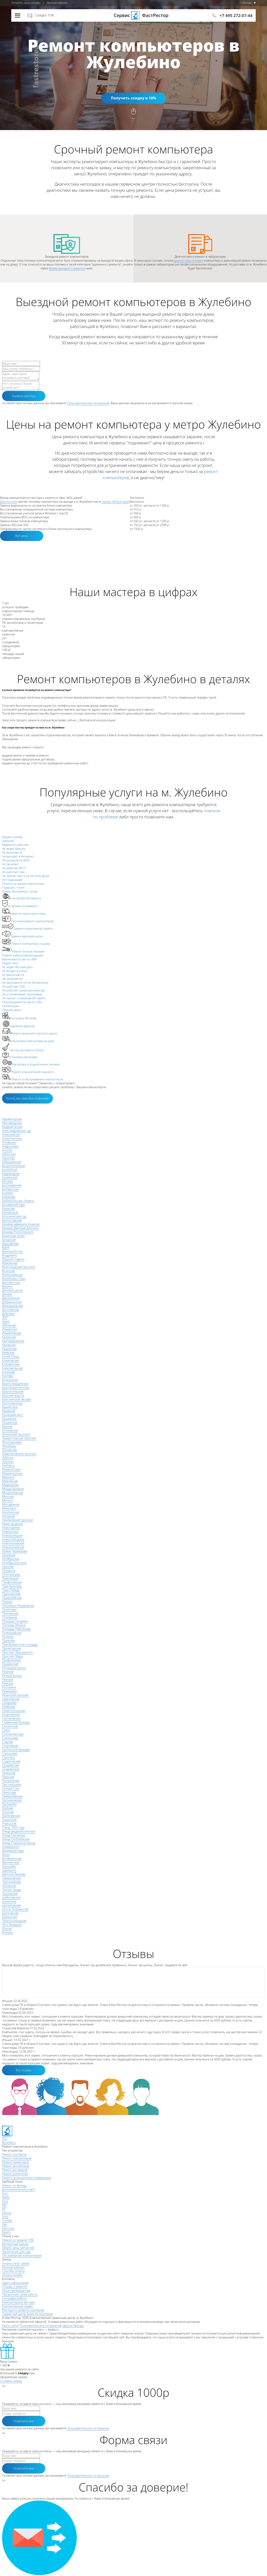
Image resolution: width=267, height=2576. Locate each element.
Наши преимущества (16, 2290)
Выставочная (11, 1282)
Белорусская (10, 1189)
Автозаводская (12, 1123)
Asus (5, 2201)
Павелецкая (10, 1578)
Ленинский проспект (16, 1434)
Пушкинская (10, 1664)
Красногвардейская (15, 1384)
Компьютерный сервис (17, 2306)
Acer (5, 2193)
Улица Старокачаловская (19, 1843)
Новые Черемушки (14, 1551)
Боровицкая (10, 1212)
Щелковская (10, 1913)
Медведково (10, 1485)
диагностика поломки (188, 260)
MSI (4, 2205)
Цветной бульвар (13, 1874)
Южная (7, 1929)
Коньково (8, 1372)
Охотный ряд (11, 1574)
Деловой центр (12, 1290)
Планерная (9, 1617)
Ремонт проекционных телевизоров (26, 2178)
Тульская (8, 1812)
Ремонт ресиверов (14, 2170)
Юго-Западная (12, 1925)
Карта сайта (10, 2326)
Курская (7, 1426)
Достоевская (10, 1310)
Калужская (9, 1337)
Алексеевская (11, 1135)
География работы (14, 2298)
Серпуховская (11, 1718)
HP (4, 2209)
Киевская (8, 1352)
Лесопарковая (11, 1442)
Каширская (9, 1349)
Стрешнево (9, 1753)
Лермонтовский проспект (19, 1438)
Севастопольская (13, 1711)
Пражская (8, 1640)
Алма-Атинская (12, 1138)
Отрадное (8, 1570)
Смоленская (10, 1726)
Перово (7, 1602)
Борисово (8, 1208)
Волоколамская (12, 1275)
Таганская (8, 1773)
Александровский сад (16, 1131)
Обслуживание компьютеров (21, 2255)
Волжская (8, 1271)
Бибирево (8, 1197)
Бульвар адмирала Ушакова (21, 1224)
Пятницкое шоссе (14, 1668)
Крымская (8, 1411)
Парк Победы (11, 1590)
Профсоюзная (11, 1660)
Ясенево (7, 1932)
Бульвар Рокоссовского (18, 1232)
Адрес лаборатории (15, 2283)
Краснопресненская (15, 1388)
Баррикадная (11, 1173)
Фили (5, 1855)
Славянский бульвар (16, 1722)
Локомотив (9, 1450)
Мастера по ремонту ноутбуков (23, 2310)
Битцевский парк (13, 1205)
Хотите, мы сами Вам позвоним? (27, 1098)
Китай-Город (10, 1356)
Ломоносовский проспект (19, 1454)
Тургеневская (11, 1816)
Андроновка (10, 1146)
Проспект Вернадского (17, 1652)
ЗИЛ (5, 1317)
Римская (7, 1683)
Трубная (7, 1808)
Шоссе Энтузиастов (15, 1909)
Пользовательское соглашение (88, 403)
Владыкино (9, 1255)
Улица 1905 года (13, 1827)
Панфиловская (12, 1582)
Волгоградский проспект (18, 1267)
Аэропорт (8, 1158)
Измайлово (9, 1329)
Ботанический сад (14, 1216)
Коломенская (11, 1364)
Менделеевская (12, 1493)
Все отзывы (24, 2070)
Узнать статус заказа (15, 2263)
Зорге (6, 1321)
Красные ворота (13, 1395)
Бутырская (9, 1240)
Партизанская (11, 1594)
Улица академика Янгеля (18, 1831)
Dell (4, 2224)
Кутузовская (10, 1430)
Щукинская (9, 1917)
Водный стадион (13, 1259)
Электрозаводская (14, 1921)
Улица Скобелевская (16, 1839)
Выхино (7, 1286)
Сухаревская (10, 1765)
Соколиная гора (12, 1734)
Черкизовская (11, 1878)
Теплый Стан (10, 1788)
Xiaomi (6, 2232)
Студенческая (11, 1761)
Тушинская (9, 1820)
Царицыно (9, 1870)
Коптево (7, 1376)
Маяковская (10, 1481)
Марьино (8, 1477)
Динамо (7, 1294)
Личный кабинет (57, 3)
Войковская (10, 1263)
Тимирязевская (12, 1796)
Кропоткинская (12, 1403)
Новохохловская (13, 1543)
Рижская (7, 1679)
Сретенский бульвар (16, 1749)
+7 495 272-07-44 (236, 15)
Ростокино (9, 1687)
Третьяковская (12, 1800)
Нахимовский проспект (17, 1520)
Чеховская (9, 1886)
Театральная (10, 1781)
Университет (10, 1847)
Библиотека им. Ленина (18, 1201)
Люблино (8, 1465)
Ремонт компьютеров (16, 2158)
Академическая (12, 1127)
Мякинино (9, 1508)
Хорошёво (9, 1866)
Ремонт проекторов (15, 2162)
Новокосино (10, 1532)
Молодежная (10, 1504)
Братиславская (12, 1220)
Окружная (8, 1555)
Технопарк (9, 1792)
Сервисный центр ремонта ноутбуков (27, 2314)
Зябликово (9, 1325)
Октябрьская (10, 1559)
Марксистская (11, 1469)
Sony (5, 2217)
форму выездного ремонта (67, 268)
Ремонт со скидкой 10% (18, 2240)
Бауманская (10, 1177)
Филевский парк (13, 1851)
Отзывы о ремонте (14, 2287)
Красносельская (13, 1391)
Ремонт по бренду (14, 2185)
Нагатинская (10, 1512)
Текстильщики (11, 1785)
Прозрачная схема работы (20, 2294)
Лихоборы (9, 1446)
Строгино (8, 1757)
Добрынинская (12, 1302)
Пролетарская (11, 1648)
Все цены (21, 536)
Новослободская (13, 1539)
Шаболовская (11, 1897)
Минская (8, 1496)
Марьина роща (12, 1473)
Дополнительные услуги (18, 2189)
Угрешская (9, 1823)
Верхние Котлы (12, 1251)
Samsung (8, 2228)
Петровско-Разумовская (18, 1605)
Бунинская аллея (13, 1236)
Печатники (9, 1609)
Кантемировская (13, 1341)
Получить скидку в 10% (133, 97)
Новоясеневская (13, 1547)
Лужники (8, 1461)
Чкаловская (9, 1893)
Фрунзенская (10, 1862)
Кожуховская (10, 1360)
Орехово (8, 1567)
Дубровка (8, 1314)
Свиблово (8, 1707)
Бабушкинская (11, 1162)
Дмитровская (11, 1298)
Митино (7, 1500)
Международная (13, 1489)
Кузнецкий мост (12, 1415)
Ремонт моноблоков (15, 2166)
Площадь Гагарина (15, 1621)
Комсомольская (12, 1368)
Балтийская (9, 1170)
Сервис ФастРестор (133, 15)
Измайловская (11, 1333)
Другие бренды (73, 2326)
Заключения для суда (16, 2252)
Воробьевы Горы (13, 1279)
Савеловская (10, 1699)
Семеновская (11, 1714)
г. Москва (245, 3)
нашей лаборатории (115, 502)
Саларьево (9, 1703)
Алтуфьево (9, 1142)
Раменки (8, 1672)
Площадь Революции (16, 1629)
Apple (5, 2197)
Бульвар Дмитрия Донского (20, 1228)
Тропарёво (9, 1804)
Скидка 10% (44, 15)
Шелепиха (9, 1901)
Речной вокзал (12, 1676)
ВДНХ (5, 1247)
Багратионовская (13, 1166)
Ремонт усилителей (15, 2174)
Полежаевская (11, 1633)
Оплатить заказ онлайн (25, 3)
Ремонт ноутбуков (14, 2154)
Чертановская (11, 1882)
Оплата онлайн (12, 2275)
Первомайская (12, 1598)
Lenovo (6, 2213)
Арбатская (9, 1154)
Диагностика (8, 502)
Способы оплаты (13, 2271)
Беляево (7, 1193)
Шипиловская (11, 1905)
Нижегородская (12, 1524)
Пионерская (10, 1613)
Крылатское (10, 1407)
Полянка (8, 1637)
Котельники (10, 1380)
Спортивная (10, 1746)
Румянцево (9, 1691)
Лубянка (7, 1458)
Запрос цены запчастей (18, 2248)
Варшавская (10, 1243)
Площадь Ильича (13, 1625)
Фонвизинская (12, 1858)
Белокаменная (12, 1185)
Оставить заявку (11, 2381)
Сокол (6, 1730)
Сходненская (10, 1769)
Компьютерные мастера (18, 2302)
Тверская (8, 1777)
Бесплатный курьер (15, 2244)
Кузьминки (9, 1419)
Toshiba (7, 2220)
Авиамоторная (12, 1119)
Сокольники (10, 1738)
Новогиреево (11, 1528)
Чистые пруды (11, 1890)
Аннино (7, 1150)
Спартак (7, 1742)
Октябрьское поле (14, 1563)
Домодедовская (12, 1306)
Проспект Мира (12, 1656)
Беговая (7, 1181)
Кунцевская (9, 1423)
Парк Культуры (12, 1586)
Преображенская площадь (20, 1644)
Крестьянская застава (16, 1399)
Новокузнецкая (12, 1535)
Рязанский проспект (15, 1695)
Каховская (9, 1345)
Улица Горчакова (13, 1835)
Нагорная (8, 1516)
